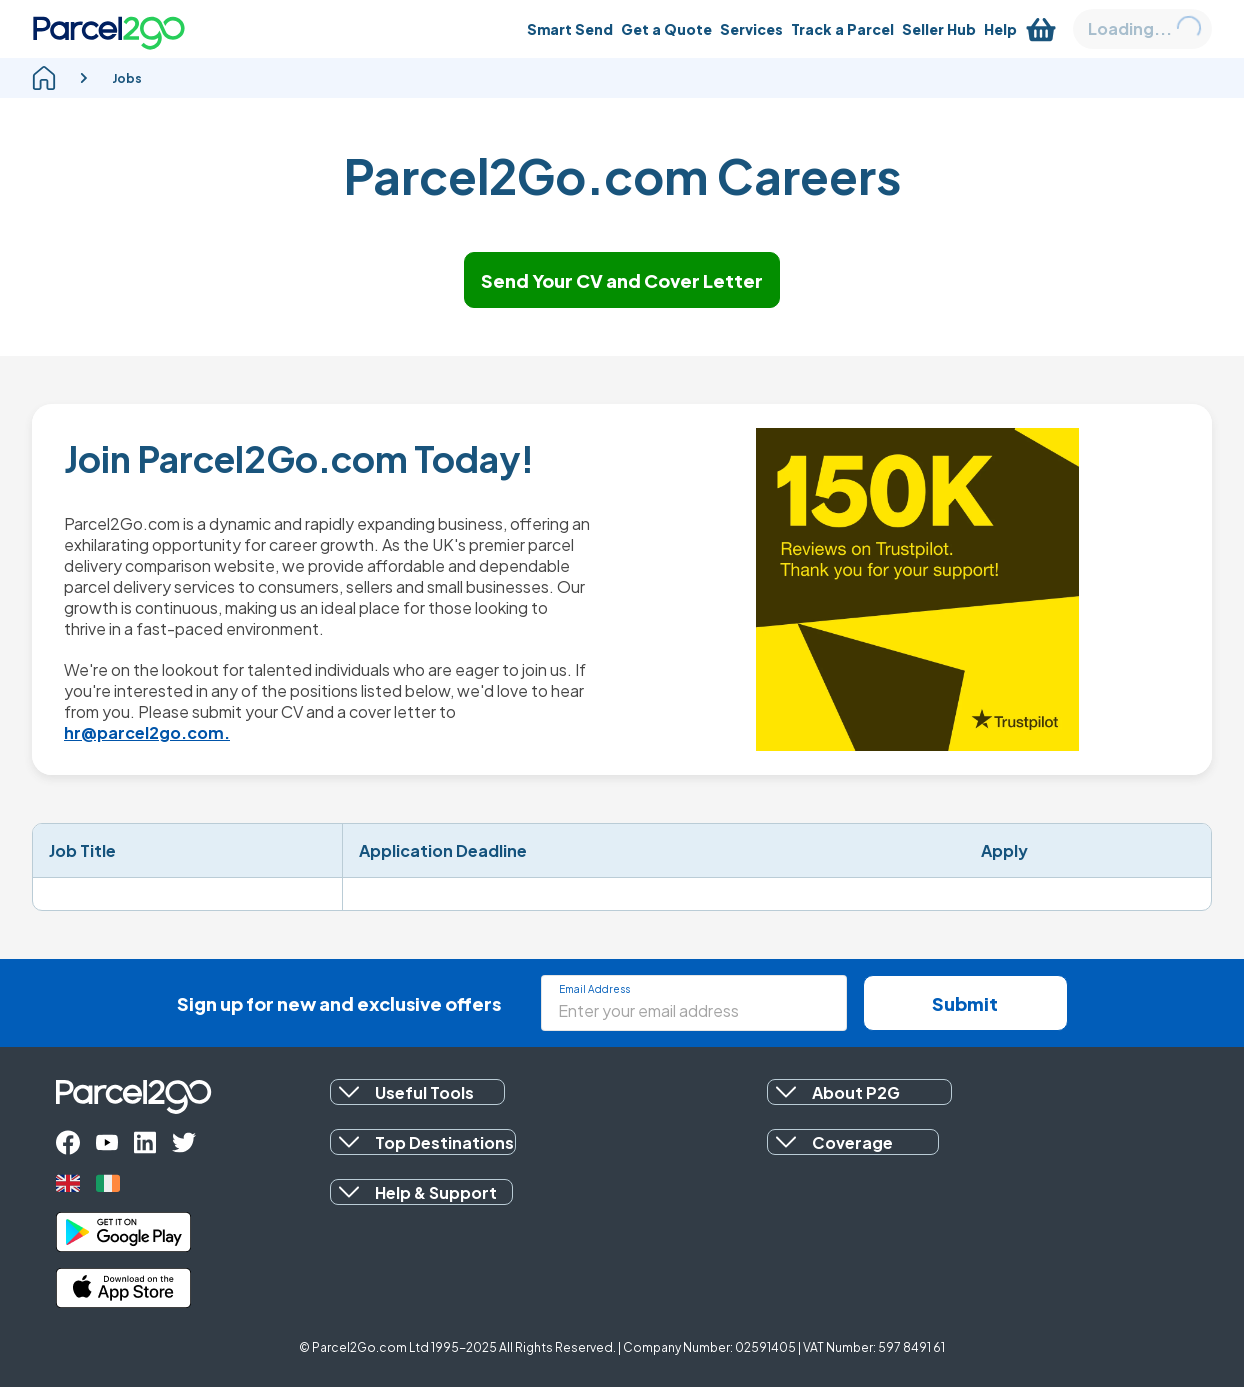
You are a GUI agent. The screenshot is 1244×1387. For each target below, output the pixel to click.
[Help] (1000, 29)
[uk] (68, 1183)
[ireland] (108, 1183)
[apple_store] (123, 1288)
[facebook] (68, 1142)
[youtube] (107, 1142)
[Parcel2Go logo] (109, 29)
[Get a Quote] (666, 29)
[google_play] (123, 1232)
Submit (965, 1003)
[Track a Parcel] (842, 29)
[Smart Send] (570, 29)
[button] (417, 1092)
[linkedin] (145, 1142)
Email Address (594, 989)
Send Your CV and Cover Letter (622, 280)
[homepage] (44, 78)
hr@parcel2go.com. (147, 732)
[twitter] (184, 1142)
